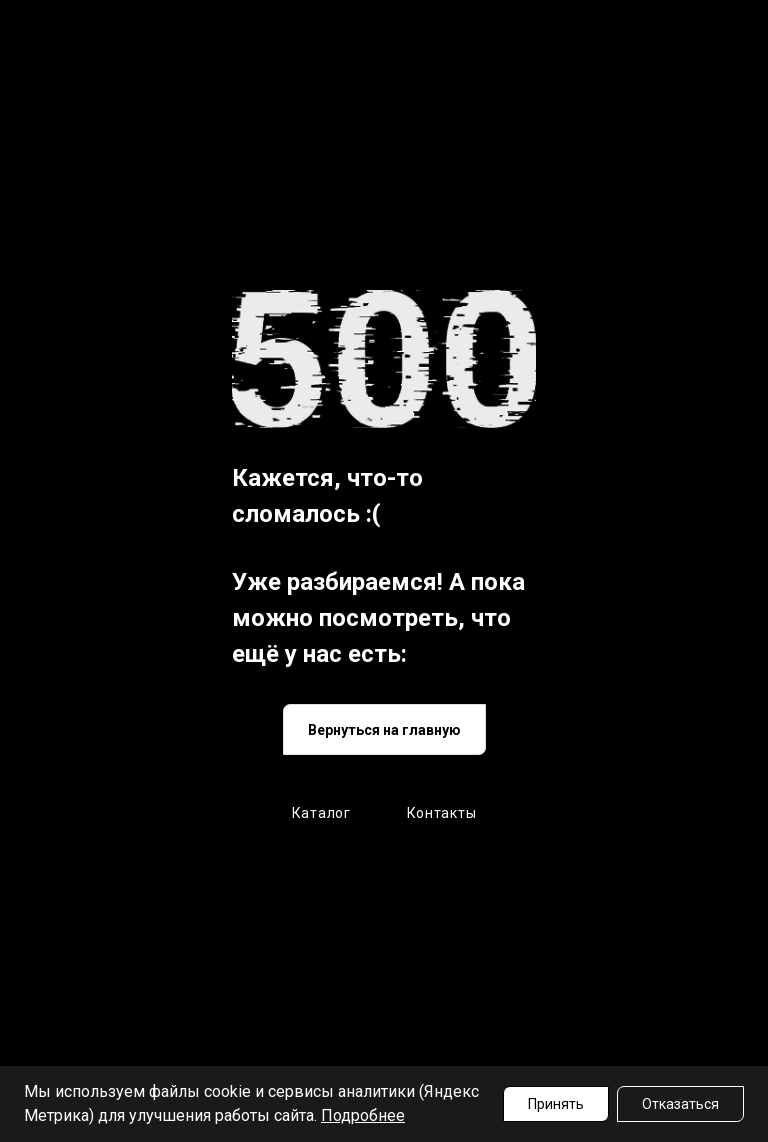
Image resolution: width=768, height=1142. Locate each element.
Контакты (442, 813)
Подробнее (363, 1115)
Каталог (321, 813)
